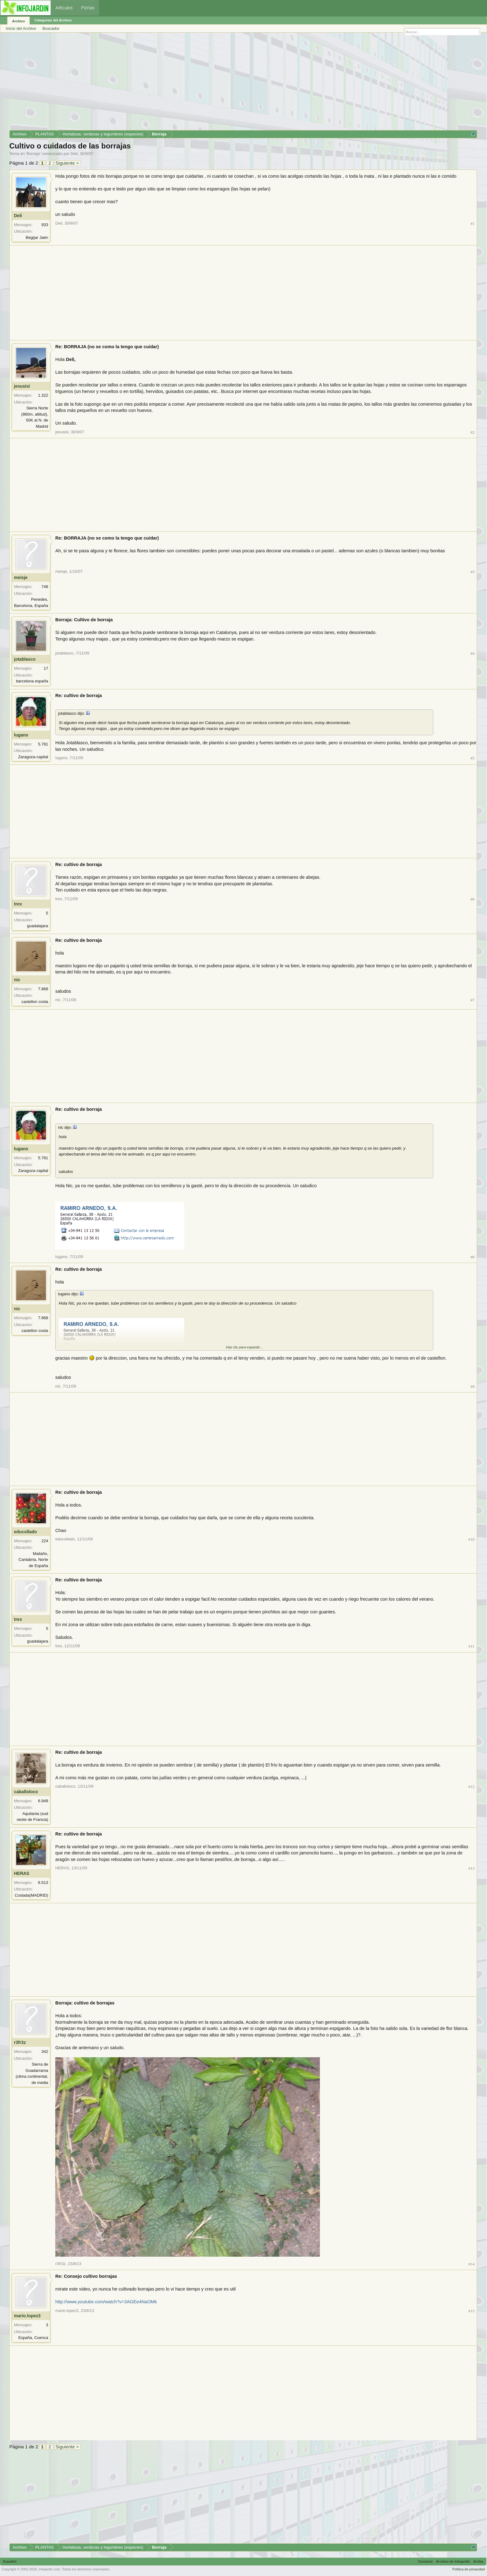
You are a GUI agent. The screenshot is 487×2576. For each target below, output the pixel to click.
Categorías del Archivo (52, 20)
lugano (21, 734)
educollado (25, 1531)
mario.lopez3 (27, 2315)
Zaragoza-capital (33, 757)
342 (44, 2051)
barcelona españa (32, 681)
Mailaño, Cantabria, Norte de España (33, 1559)
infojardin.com (49, 2569)
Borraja (33, 153)
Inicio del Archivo (21, 28)
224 (44, 1541)
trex (18, 903)
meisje (21, 577)
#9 (473, 1386)
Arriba (478, 2561)
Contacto (425, 2561)
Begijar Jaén (37, 237)
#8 (473, 1257)
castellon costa (34, 1001)
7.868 (43, 989)
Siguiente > (67, 163)
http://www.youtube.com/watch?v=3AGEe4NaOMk (106, 2301)
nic (17, 979)
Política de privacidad (468, 2569)
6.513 (43, 1882)
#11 (472, 1646)
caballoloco (26, 1791)
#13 (471, 1868)
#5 (473, 758)
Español (9, 2561)
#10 (471, 1539)
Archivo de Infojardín (453, 2561)
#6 (473, 899)
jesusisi (22, 386)
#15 (471, 2311)
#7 (473, 1000)
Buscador (51, 28)
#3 (473, 571)
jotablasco (24, 659)
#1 (473, 223)
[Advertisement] (195, 83)
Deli (74, 153)
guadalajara (37, 925)
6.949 (43, 1801)
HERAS (21, 1873)
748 (44, 586)
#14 (471, 2264)
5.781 (43, 744)
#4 (473, 653)
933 (44, 224)
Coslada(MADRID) (31, 1895)
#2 (473, 432)
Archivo (18, 21)
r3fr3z (20, 2042)
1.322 (43, 395)
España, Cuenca (33, 2337)
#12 (471, 1786)
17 (46, 668)
